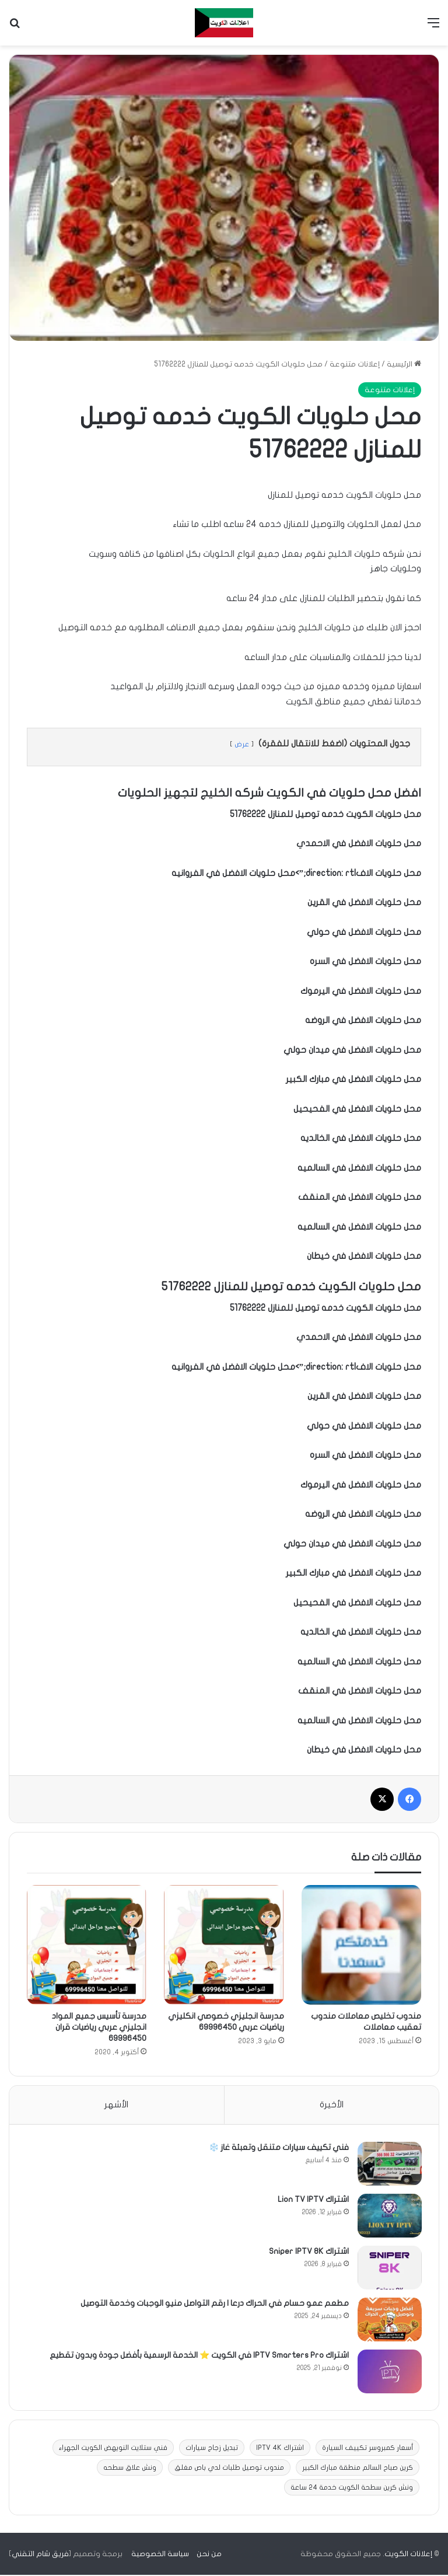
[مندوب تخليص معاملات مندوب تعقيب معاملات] (361, 1945)
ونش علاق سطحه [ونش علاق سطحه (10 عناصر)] (129, 2468)
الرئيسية (404, 364)
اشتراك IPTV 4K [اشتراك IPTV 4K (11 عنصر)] (280, 2448)
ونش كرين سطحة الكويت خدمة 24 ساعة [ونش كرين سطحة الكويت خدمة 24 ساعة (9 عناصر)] (351, 2488)
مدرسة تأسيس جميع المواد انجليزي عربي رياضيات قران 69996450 (99, 2027)
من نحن (209, 2555)
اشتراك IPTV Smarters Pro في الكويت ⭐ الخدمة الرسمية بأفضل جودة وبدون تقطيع (198, 2355)
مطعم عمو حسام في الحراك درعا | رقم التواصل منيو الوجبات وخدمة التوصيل (214, 2303)
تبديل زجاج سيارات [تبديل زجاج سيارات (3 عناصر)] (212, 2448)
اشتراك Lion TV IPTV (312, 2199)
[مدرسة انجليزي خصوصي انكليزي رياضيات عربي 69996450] (224, 1945)
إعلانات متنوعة (355, 364)
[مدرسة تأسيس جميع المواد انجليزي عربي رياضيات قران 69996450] (86, 1945)
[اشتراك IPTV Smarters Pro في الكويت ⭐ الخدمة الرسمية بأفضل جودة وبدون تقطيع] (389, 2372)
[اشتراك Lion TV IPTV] (389, 2216)
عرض (242, 744)
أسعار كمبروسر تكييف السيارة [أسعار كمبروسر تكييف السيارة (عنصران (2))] (367, 2448)
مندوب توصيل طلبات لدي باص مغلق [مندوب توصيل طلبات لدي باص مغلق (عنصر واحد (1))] (229, 2468)
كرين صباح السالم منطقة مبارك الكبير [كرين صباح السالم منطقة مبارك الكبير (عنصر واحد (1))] (357, 2468)
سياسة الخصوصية (160, 2555)
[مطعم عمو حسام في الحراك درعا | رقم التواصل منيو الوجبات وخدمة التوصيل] (389, 2320)
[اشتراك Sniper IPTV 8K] (389, 2268)
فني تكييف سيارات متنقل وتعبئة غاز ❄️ (278, 2148)
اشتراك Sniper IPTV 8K (308, 2251)
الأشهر (116, 2104)
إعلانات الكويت (408, 2555)
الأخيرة (332, 2104)
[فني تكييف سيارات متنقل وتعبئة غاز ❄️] (389, 2164)
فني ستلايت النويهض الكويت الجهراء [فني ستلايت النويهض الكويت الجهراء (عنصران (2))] (113, 2448)
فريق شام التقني (40, 2555)
